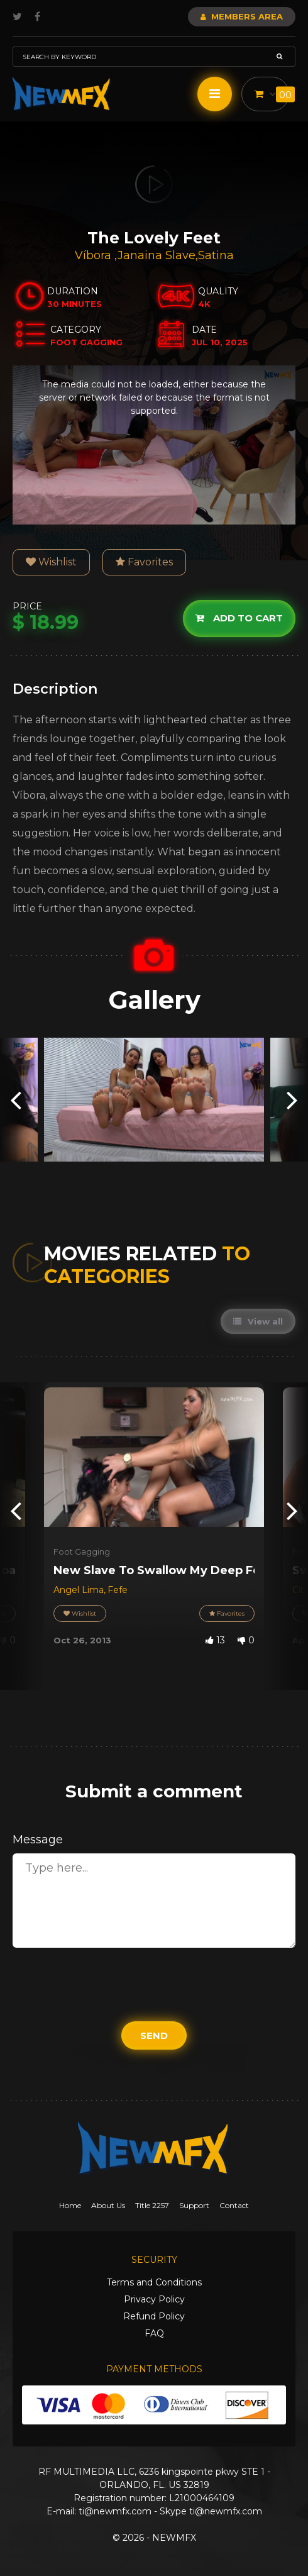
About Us (108, 2205)
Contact (234, 2205)
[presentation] (15, 1099)
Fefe (117, 1590)
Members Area (242, 16)
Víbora (94, 255)
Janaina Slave (156, 255)
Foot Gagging (81, 1551)
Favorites (144, 562)
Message (38, 1839)
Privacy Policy (154, 2299)
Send (154, 2035)
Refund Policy (154, 2316)
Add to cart (239, 619)
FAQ (154, 2333)
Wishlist (51, 562)
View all (258, 1321)
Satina (216, 255)
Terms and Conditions (154, 2282)
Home (70, 2205)
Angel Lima (78, 1590)
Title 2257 (152, 2205)
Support (194, 2205)
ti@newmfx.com (115, 2511)
